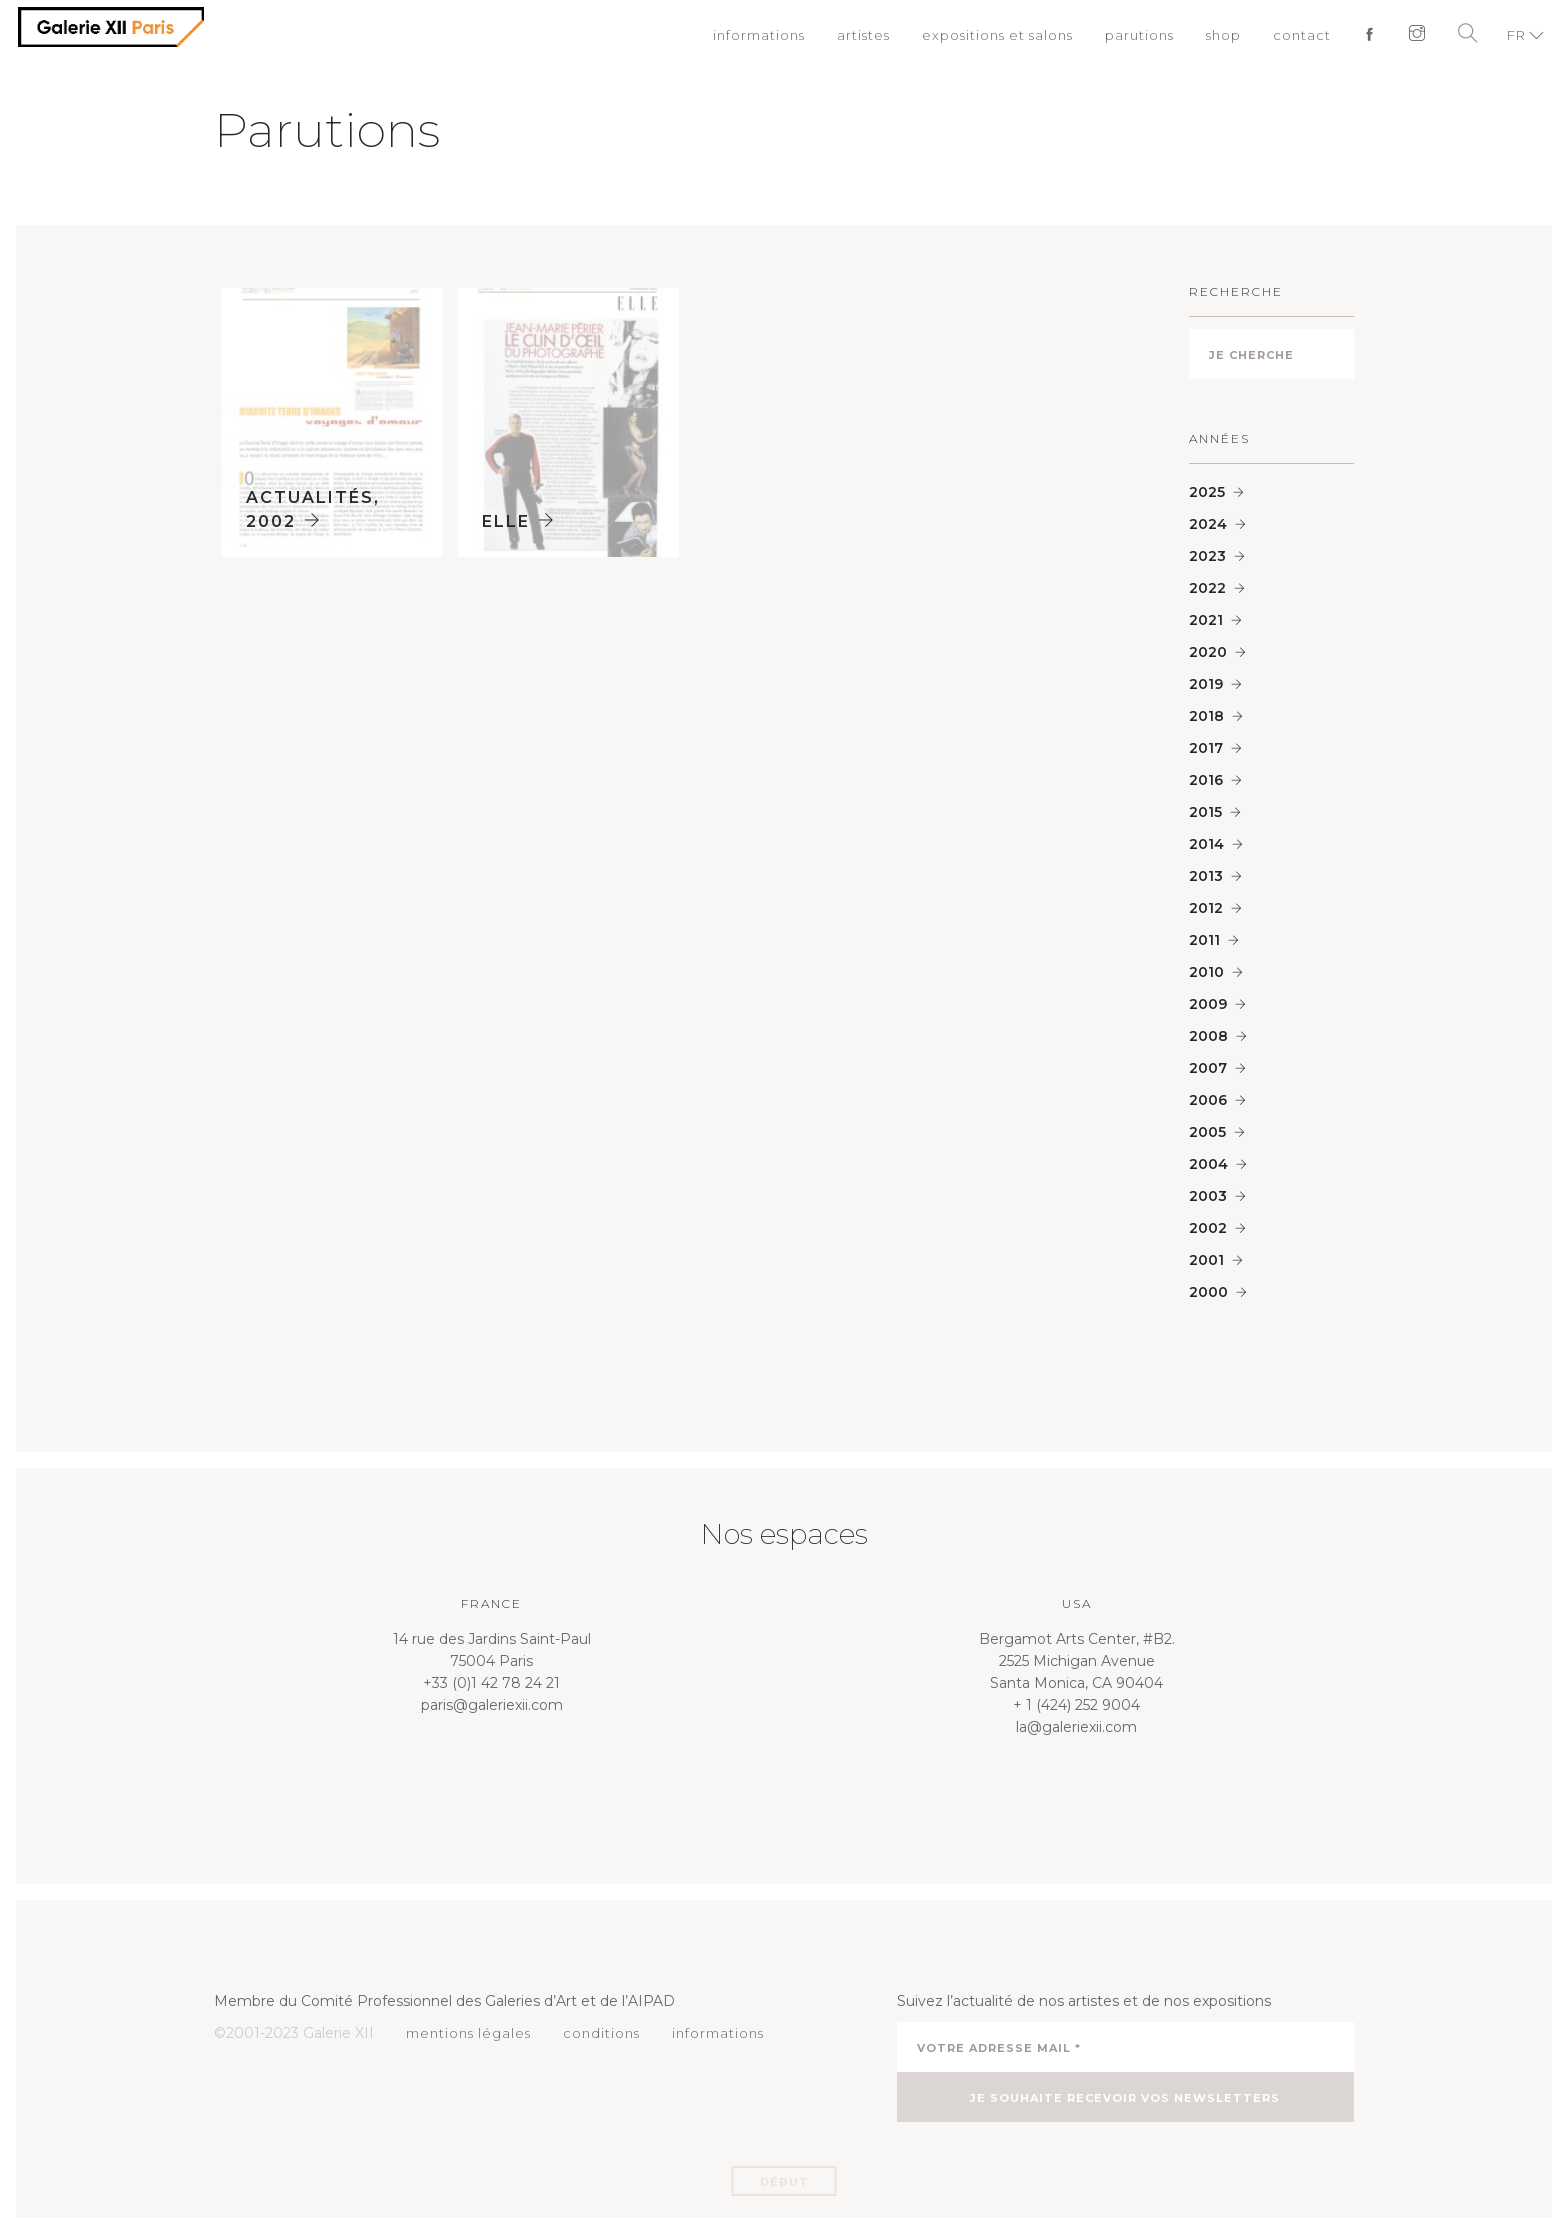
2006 (1208, 1100)
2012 (1206, 908)
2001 (1206, 1260)
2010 (1206, 972)
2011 (1204, 940)
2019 (1206, 684)
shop (1223, 35)
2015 (1205, 812)
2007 (1208, 1068)
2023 (1207, 556)
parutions (1139, 35)
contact (1302, 35)
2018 (1206, 716)
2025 (1207, 492)
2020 (1208, 652)
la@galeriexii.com (1076, 1727)
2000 (1208, 1292)
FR (1516, 35)
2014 (1206, 844)
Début (784, 2182)
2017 (1206, 748)
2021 (1206, 620)
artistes (863, 35)
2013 (1206, 876)
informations (759, 35)
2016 (1206, 780)
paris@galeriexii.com (492, 1705)
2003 (1208, 1196)
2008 (1208, 1036)
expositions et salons (997, 35)
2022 (1207, 588)
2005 (1207, 1132)
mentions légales (468, 2033)
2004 (1208, 1164)
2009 (1208, 1004)
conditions (601, 2033)
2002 (1208, 1228)
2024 (1208, 524)
